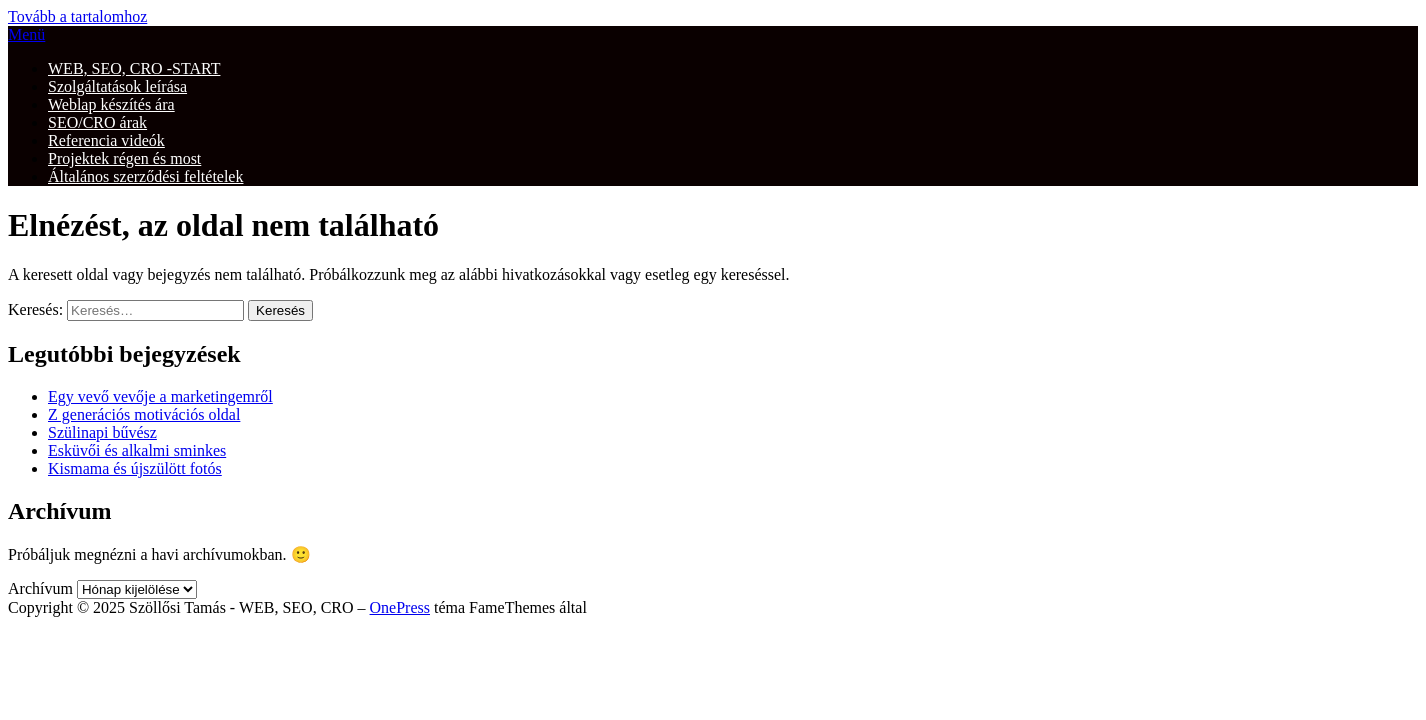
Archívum (40, 588)
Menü (26, 34)
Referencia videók (106, 140)
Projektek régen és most (124, 158)
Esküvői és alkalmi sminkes (137, 450)
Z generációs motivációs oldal (144, 414)
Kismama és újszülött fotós (135, 468)
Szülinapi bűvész (102, 432)
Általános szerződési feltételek (145, 176)
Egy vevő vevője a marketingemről (160, 396)
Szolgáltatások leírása (117, 86)
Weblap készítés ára (111, 104)
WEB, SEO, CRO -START (134, 68)
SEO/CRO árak (97, 122)
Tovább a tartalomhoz (77, 16)
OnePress (400, 607)
